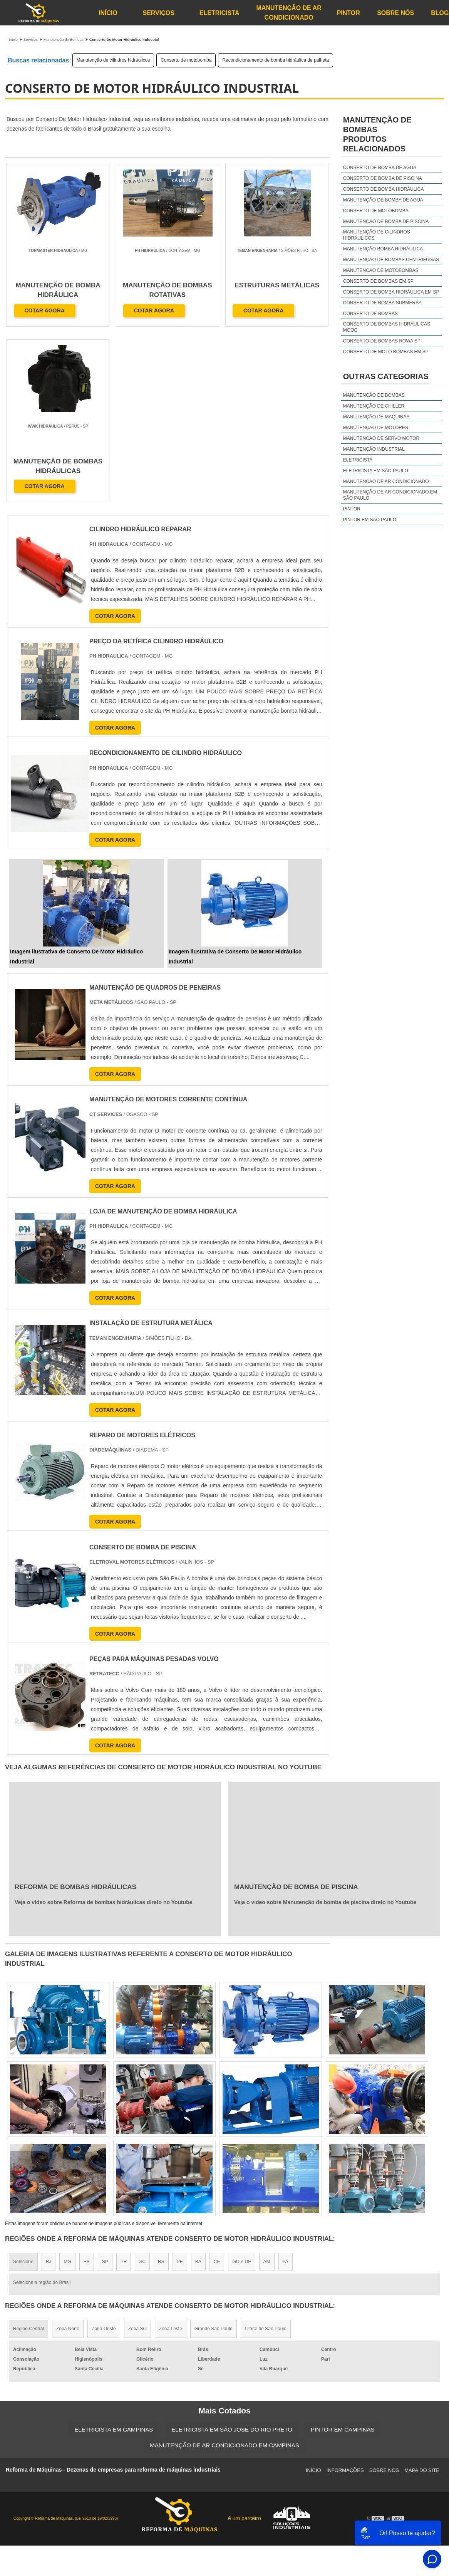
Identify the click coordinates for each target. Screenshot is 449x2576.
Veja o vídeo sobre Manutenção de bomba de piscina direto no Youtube (325, 1727)
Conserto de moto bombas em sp (386, 351)
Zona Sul (137, 2153)
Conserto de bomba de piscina (382, 178)
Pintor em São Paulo (369, 519)
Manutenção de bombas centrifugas (391, 259)
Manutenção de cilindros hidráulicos (113, 60)
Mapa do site (421, 2295)
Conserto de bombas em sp (378, 281)
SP (105, 2086)
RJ (49, 2086)
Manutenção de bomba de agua (383, 200)
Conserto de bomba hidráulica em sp (391, 292)
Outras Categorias (386, 376)
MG (67, 2086)
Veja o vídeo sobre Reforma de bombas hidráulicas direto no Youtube (104, 1727)
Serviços (158, 13)
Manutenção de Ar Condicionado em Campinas (224, 2270)
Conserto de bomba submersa (382, 302)
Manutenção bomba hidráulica (383, 249)
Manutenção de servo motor (381, 438)
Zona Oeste (104, 2153)
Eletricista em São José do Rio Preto (231, 2254)
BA (198, 2086)
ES (87, 2086)
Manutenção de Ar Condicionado (289, 13)
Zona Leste (170, 2153)
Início (108, 13)
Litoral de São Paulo (265, 2153)
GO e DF (241, 2086)
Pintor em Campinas (343, 2254)
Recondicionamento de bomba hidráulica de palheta (275, 60)
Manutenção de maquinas (376, 417)
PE (180, 2086)
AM (266, 2086)
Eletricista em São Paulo (375, 470)
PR (124, 2086)
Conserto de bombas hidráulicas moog (386, 327)
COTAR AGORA (45, 311)
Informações (345, 2295)
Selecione (23, 2086)
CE (217, 2086)
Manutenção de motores (375, 427)
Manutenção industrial (374, 449)
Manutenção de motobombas (381, 270)
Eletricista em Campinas (113, 2254)
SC (142, 2086)
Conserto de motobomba (186, 60)
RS (161, 2086)
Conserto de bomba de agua (379, 167)
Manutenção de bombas (374, 395)
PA (285, 2086)
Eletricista (219, 13)
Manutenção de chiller (373, 406)
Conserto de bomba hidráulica (383, 189)
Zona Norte (67, 2153)
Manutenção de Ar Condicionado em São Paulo (390, 495)
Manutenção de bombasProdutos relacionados (377, 134)
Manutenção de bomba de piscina (386, 221)
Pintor (348, 13)
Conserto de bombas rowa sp (382, 341)
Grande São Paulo (213, 2153)
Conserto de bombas (370, 313)
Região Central (28, 2153)
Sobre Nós (395, 13)
